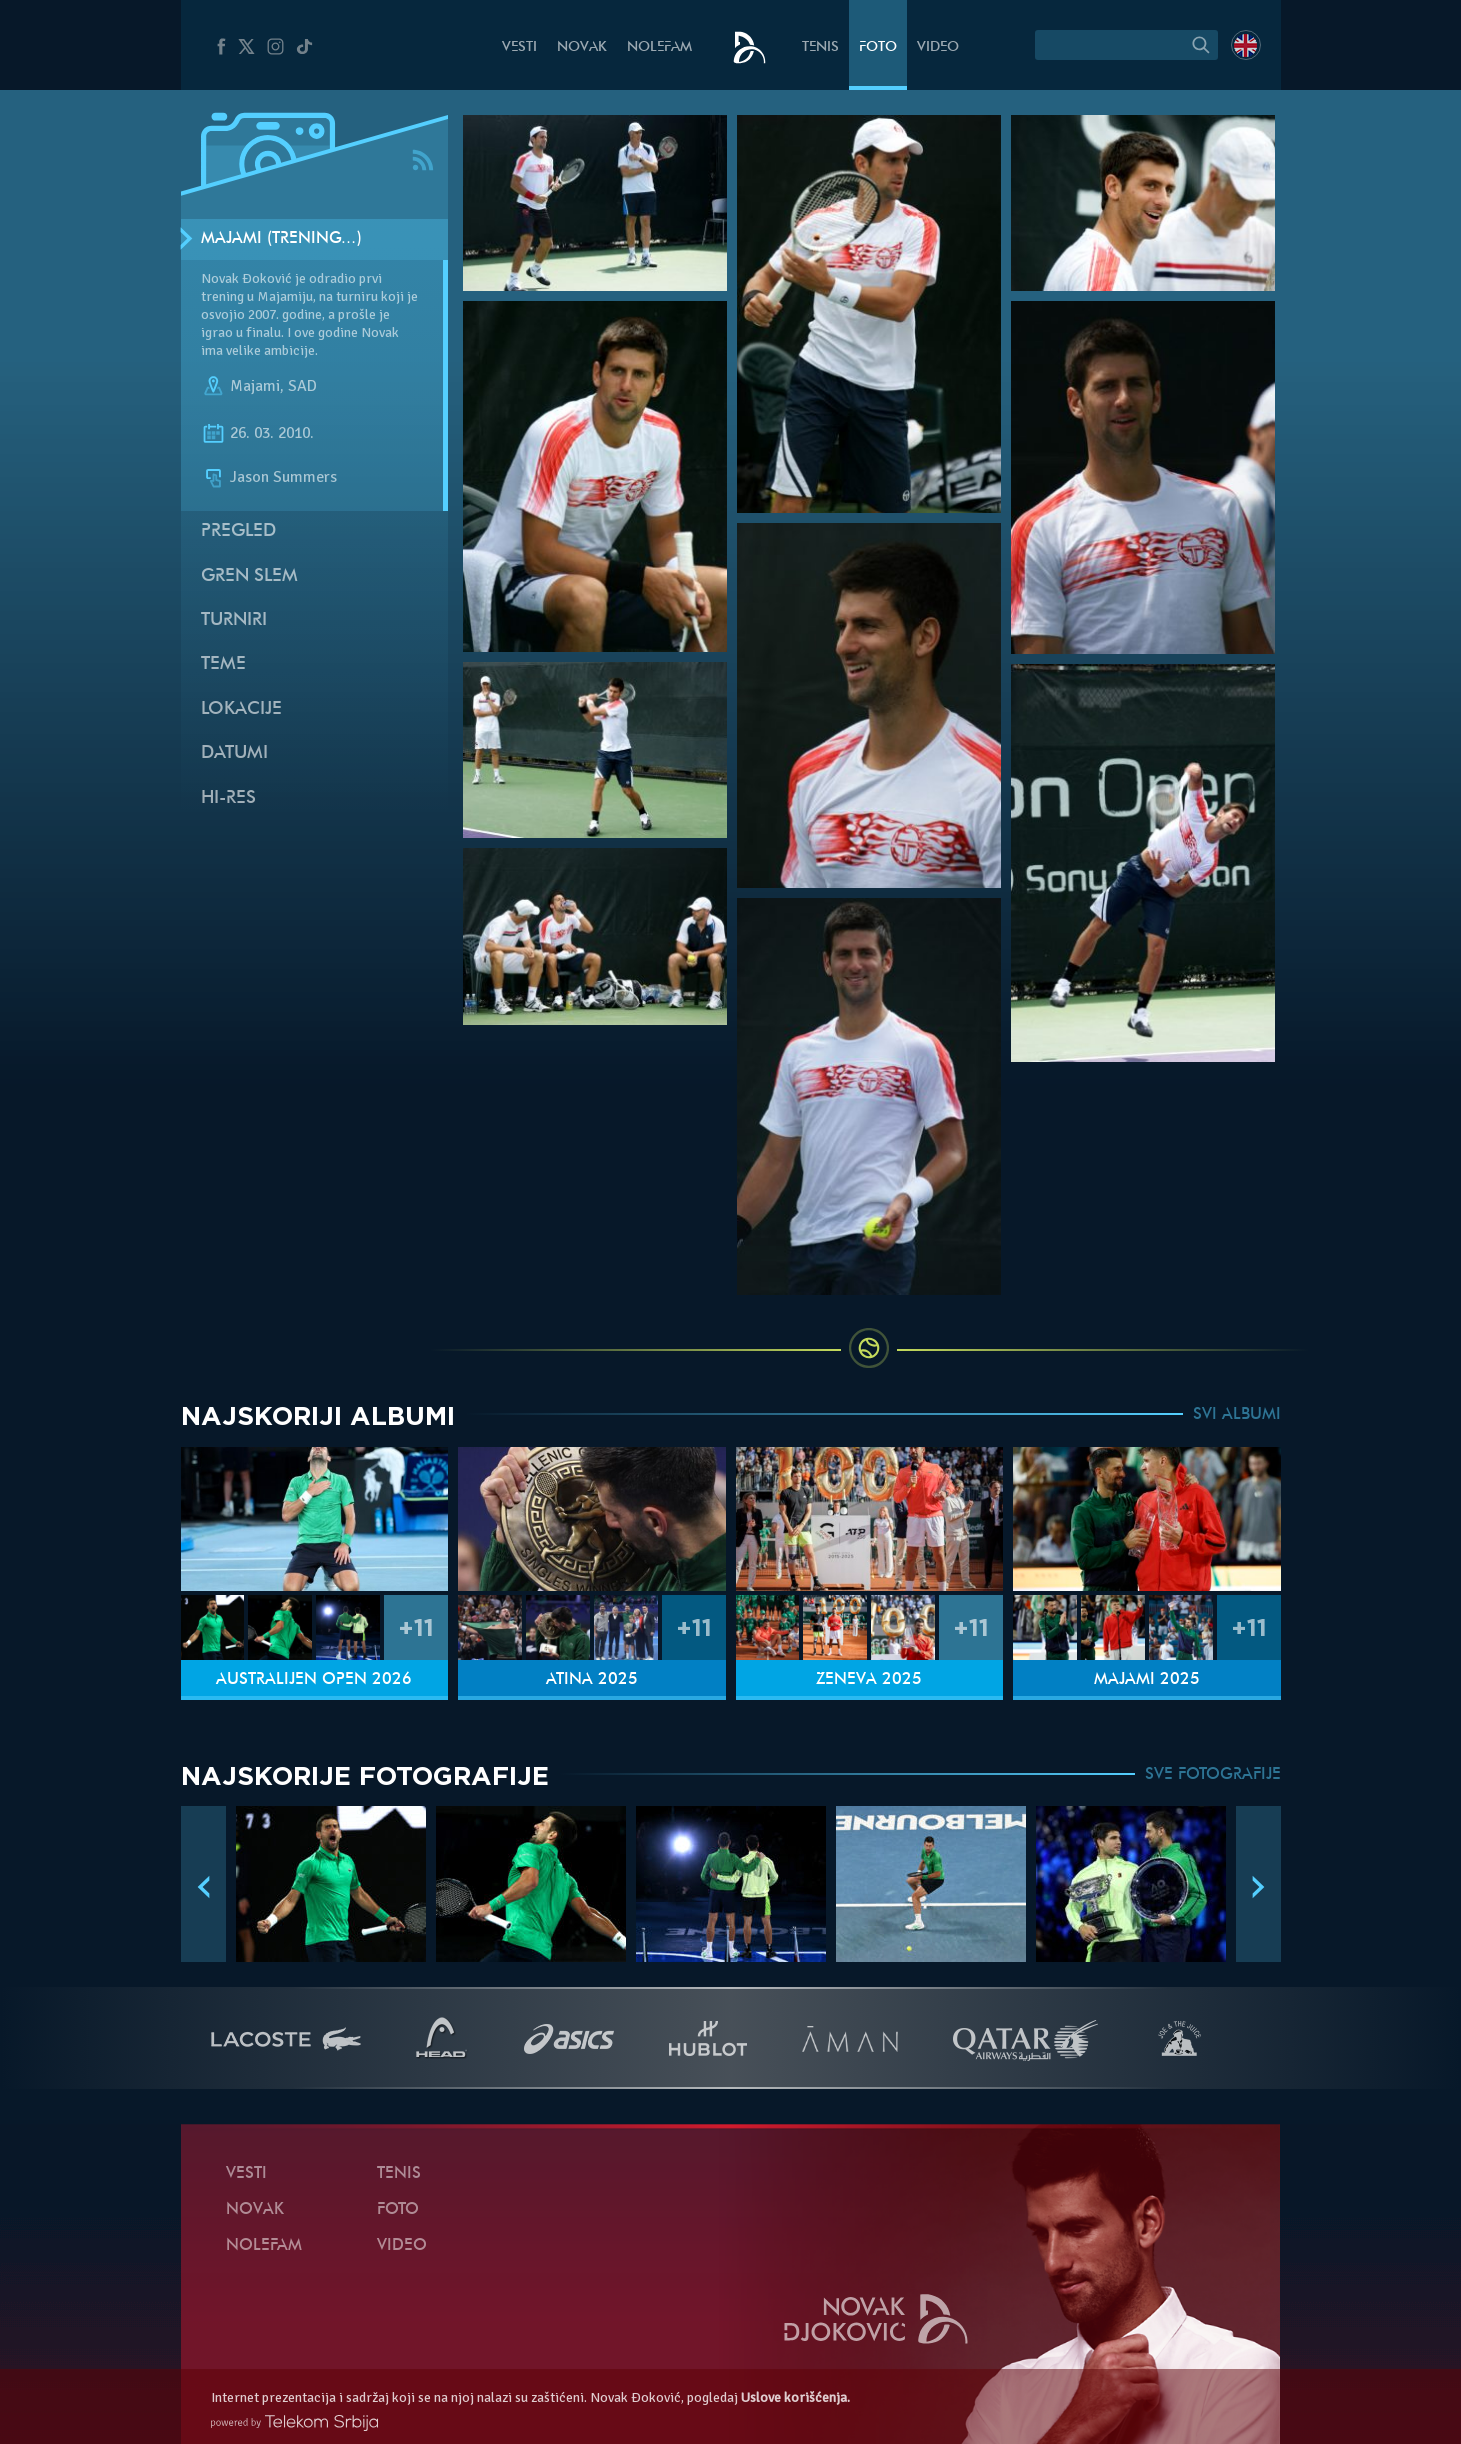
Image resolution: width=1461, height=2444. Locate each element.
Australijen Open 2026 (314, 1680)
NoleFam (659, 47)
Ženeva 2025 (869, 1680)
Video (938, 47)
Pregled (238, 531)
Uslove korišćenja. (795, 2397)
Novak (582, 47)
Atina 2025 (592, 1680)
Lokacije (241, 709)
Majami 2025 (1147, 1680)
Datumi (234, 753)
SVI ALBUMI (1237, 1415)
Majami (255, 386)
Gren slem (249, 576)
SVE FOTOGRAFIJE (1213, 1775)
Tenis (820, 47)
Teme (223, 664)
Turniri (234, 620)
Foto (878, 47)
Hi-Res (228, 798)
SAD (302, 386)
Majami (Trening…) (281, 239)
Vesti (519, 47)
